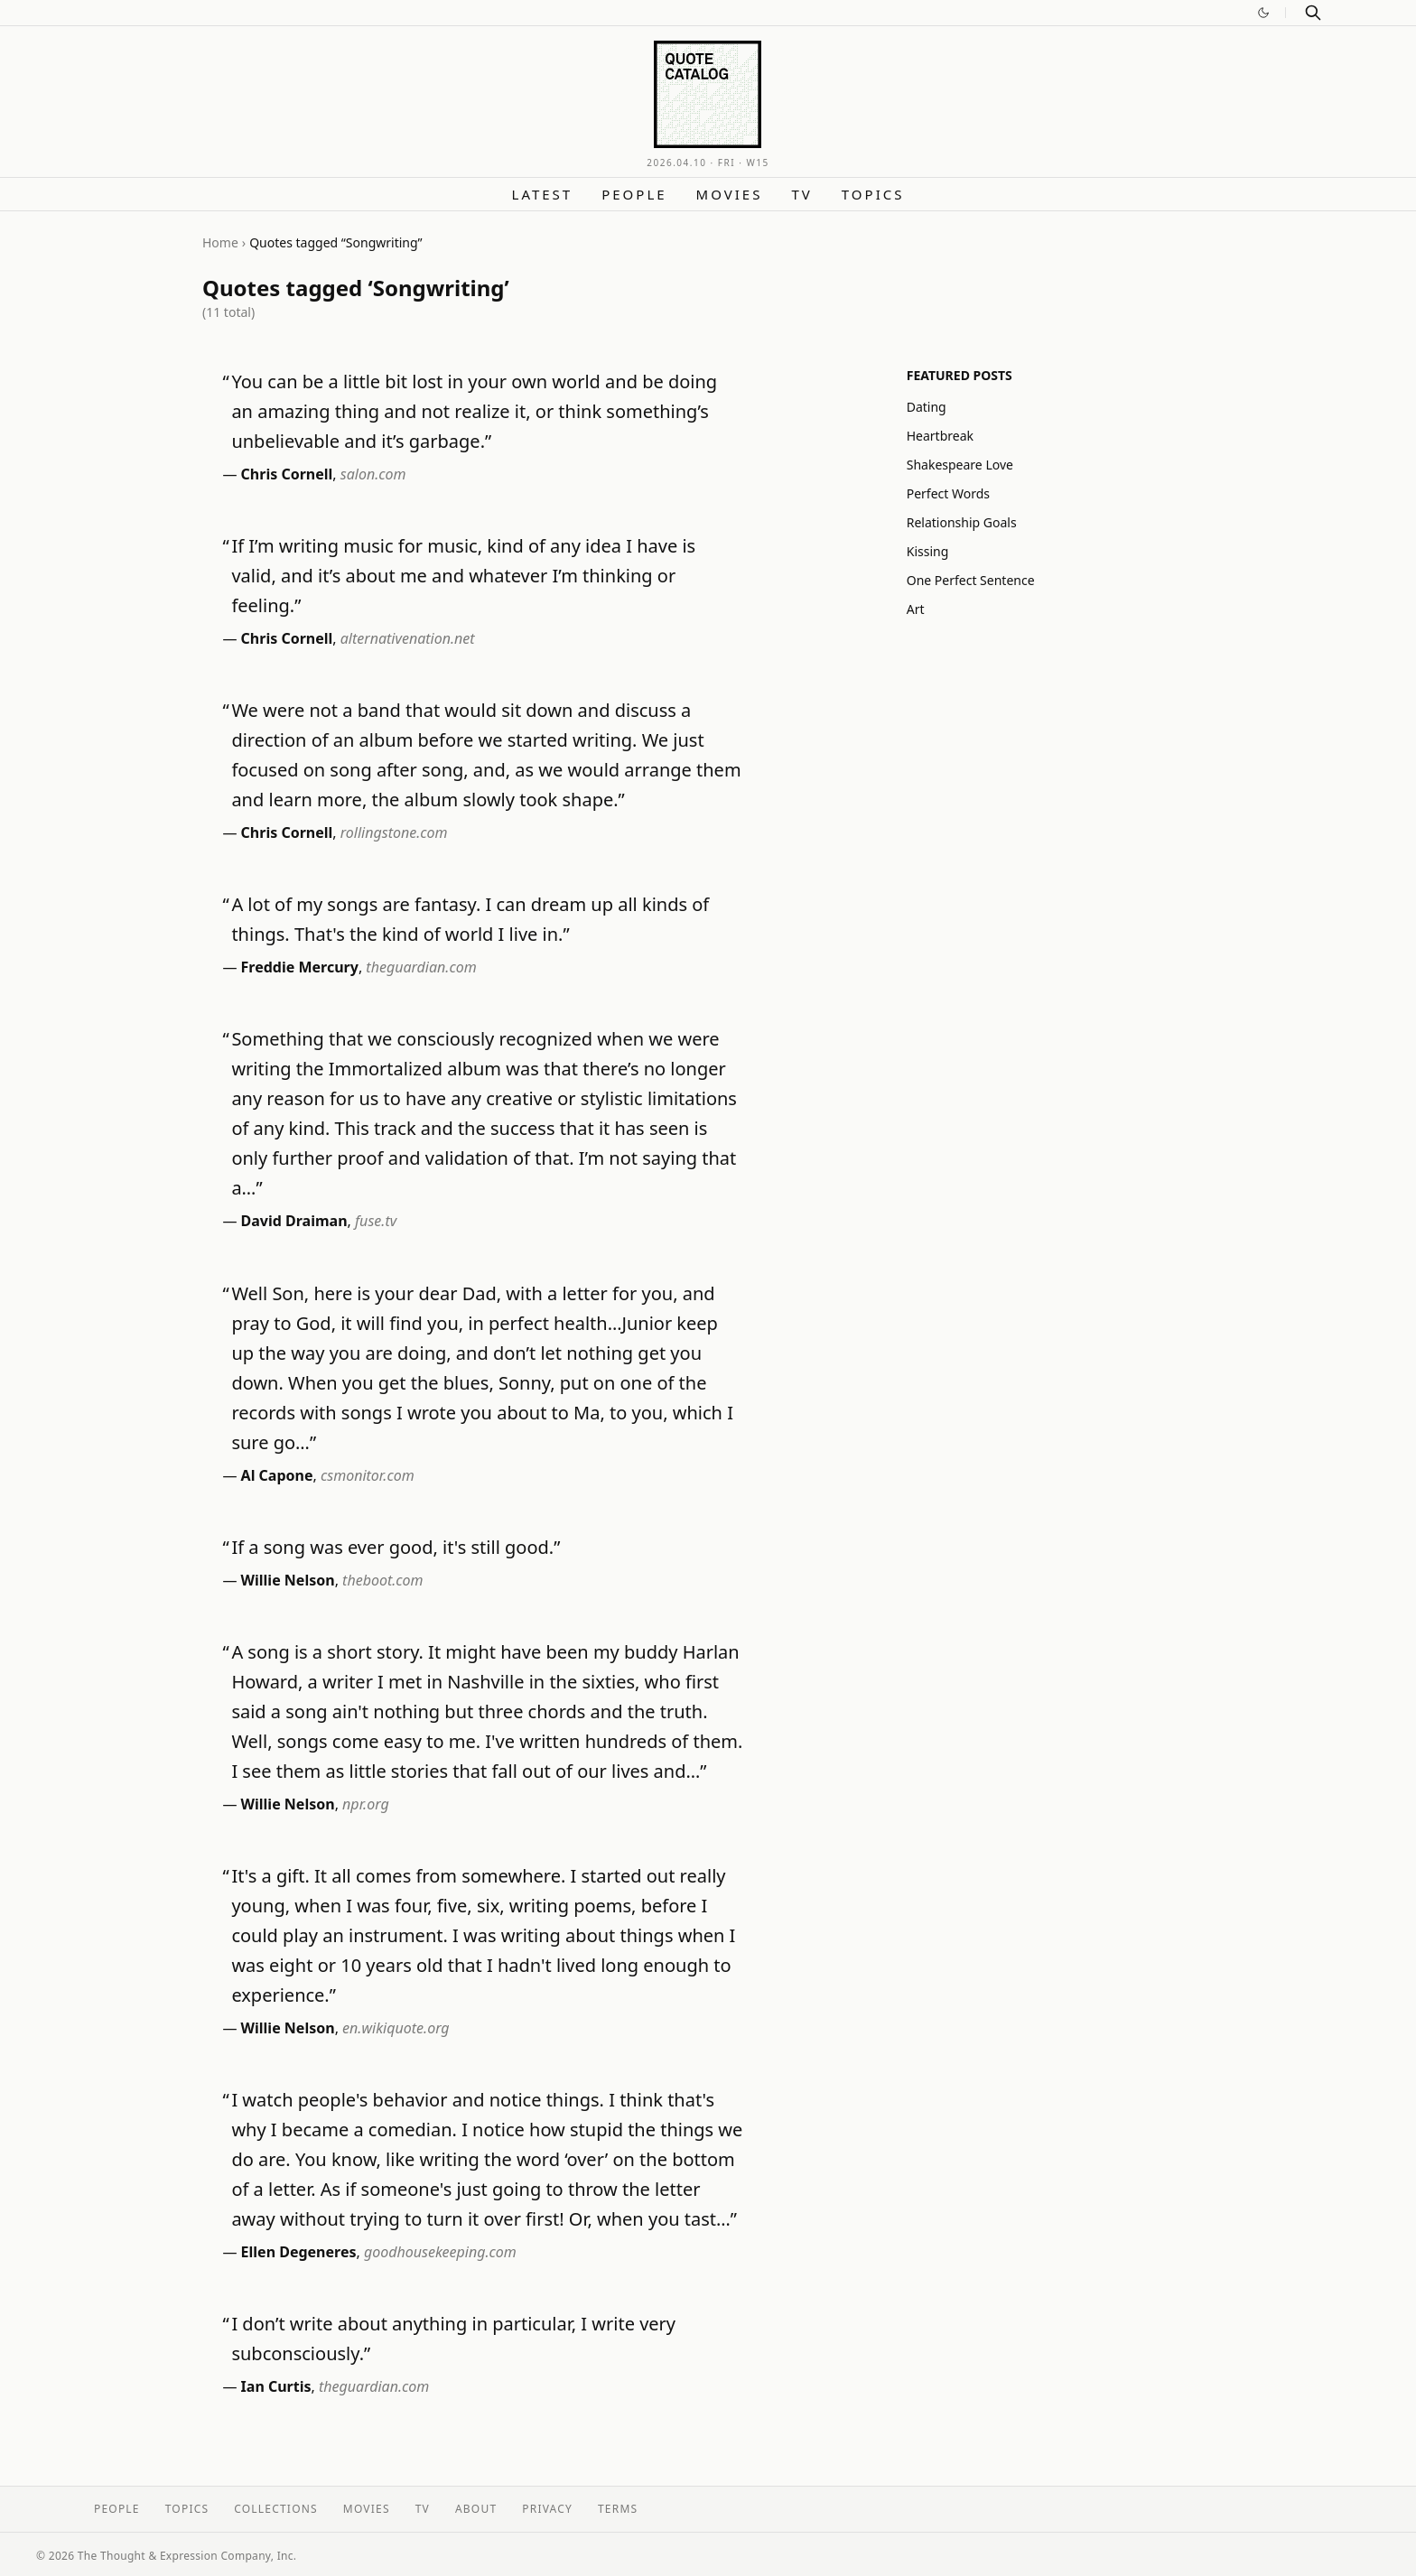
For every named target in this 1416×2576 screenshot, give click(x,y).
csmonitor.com (368, 1475)
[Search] (1313, 13)
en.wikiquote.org (396, 2028)
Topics (873, 194)
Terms (618, 2508)
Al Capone (277, 1475)
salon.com (373, 474)
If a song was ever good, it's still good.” (395, 1547)
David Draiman (294, 1221)
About (476, 2508)
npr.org (365, 1804)
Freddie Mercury (300, 967)
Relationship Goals (962, 522)
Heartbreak (940, 435)
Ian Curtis (276, 2386)
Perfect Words (948, 493)
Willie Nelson (288, 1580)
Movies (729, 194)
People (633, 194)
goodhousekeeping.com (440, 2252)
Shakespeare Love (960, 464)
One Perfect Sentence (971, 580)
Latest (542, 194)
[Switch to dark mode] (1263, 12)
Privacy (547, 2508)
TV (801, 194)
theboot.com (383, 1580)
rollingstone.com (394, 832)
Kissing (928, 551)
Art (916, 609)
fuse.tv (375, 1221)
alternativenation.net (407, 638)
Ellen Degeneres (299, 2252)
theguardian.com (421, 967)
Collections (276, 2508)
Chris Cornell (287, 474)
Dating (926, 406)
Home (220, 242)
